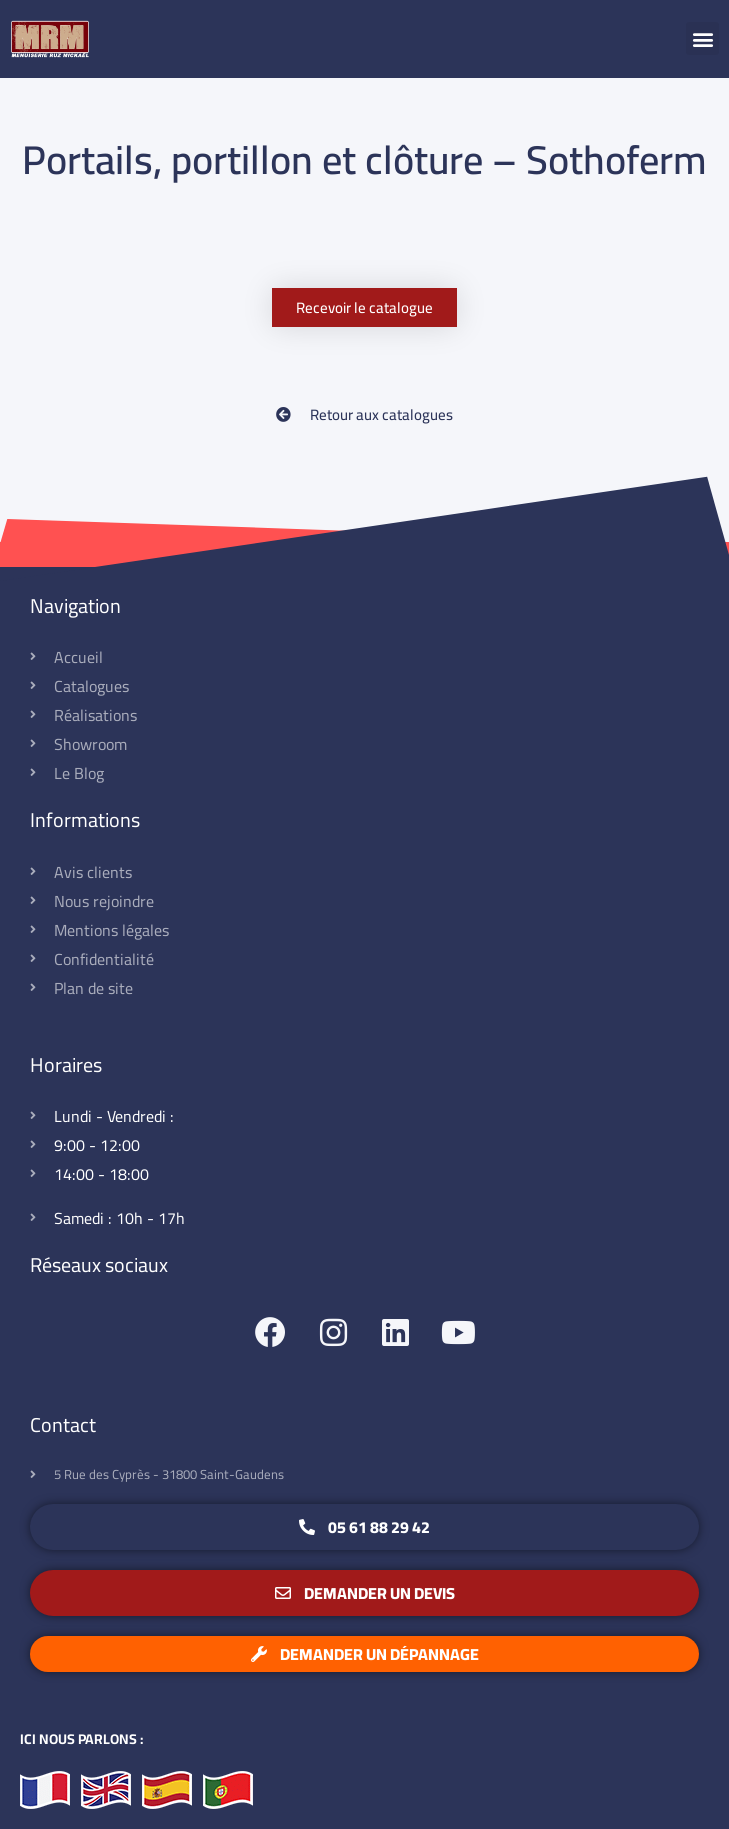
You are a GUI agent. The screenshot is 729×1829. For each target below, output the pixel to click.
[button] (702, 38)
